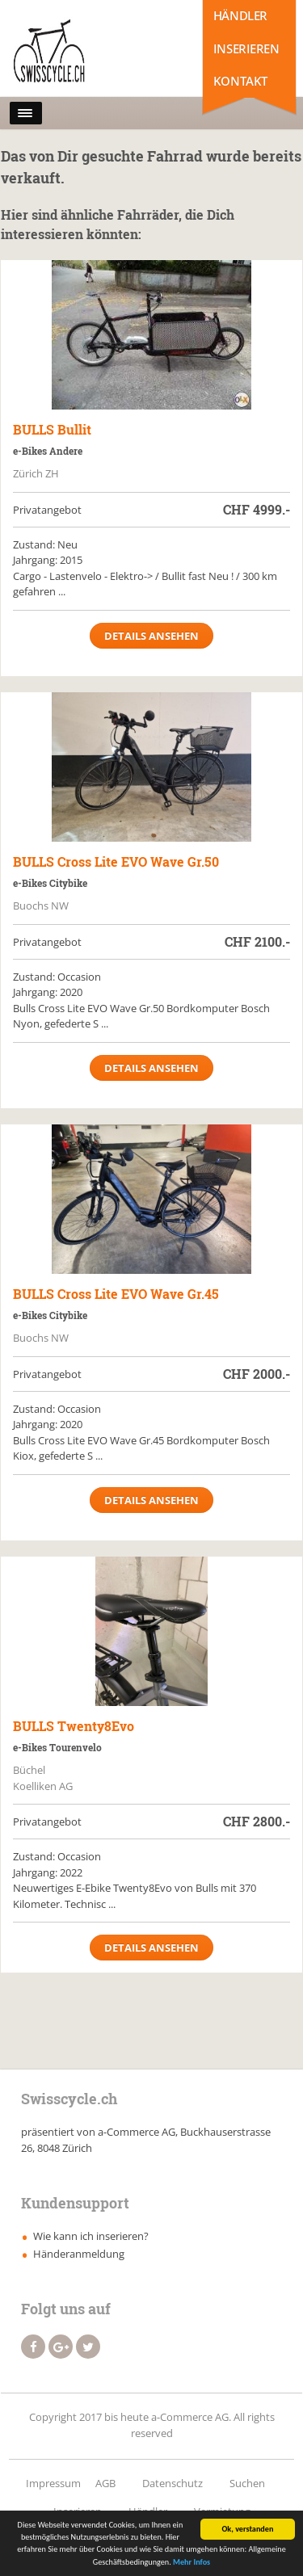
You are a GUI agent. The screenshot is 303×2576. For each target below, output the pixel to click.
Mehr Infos (191, 2563)
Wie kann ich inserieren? (91, 2236)
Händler (240, 15)
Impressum (53, 2483)
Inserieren (246, 48)
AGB (105, 2483)
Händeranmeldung (78, 2253)
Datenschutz (172, 2483)
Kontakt (240, 81)
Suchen (247, 2483)
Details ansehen (151, 635)
